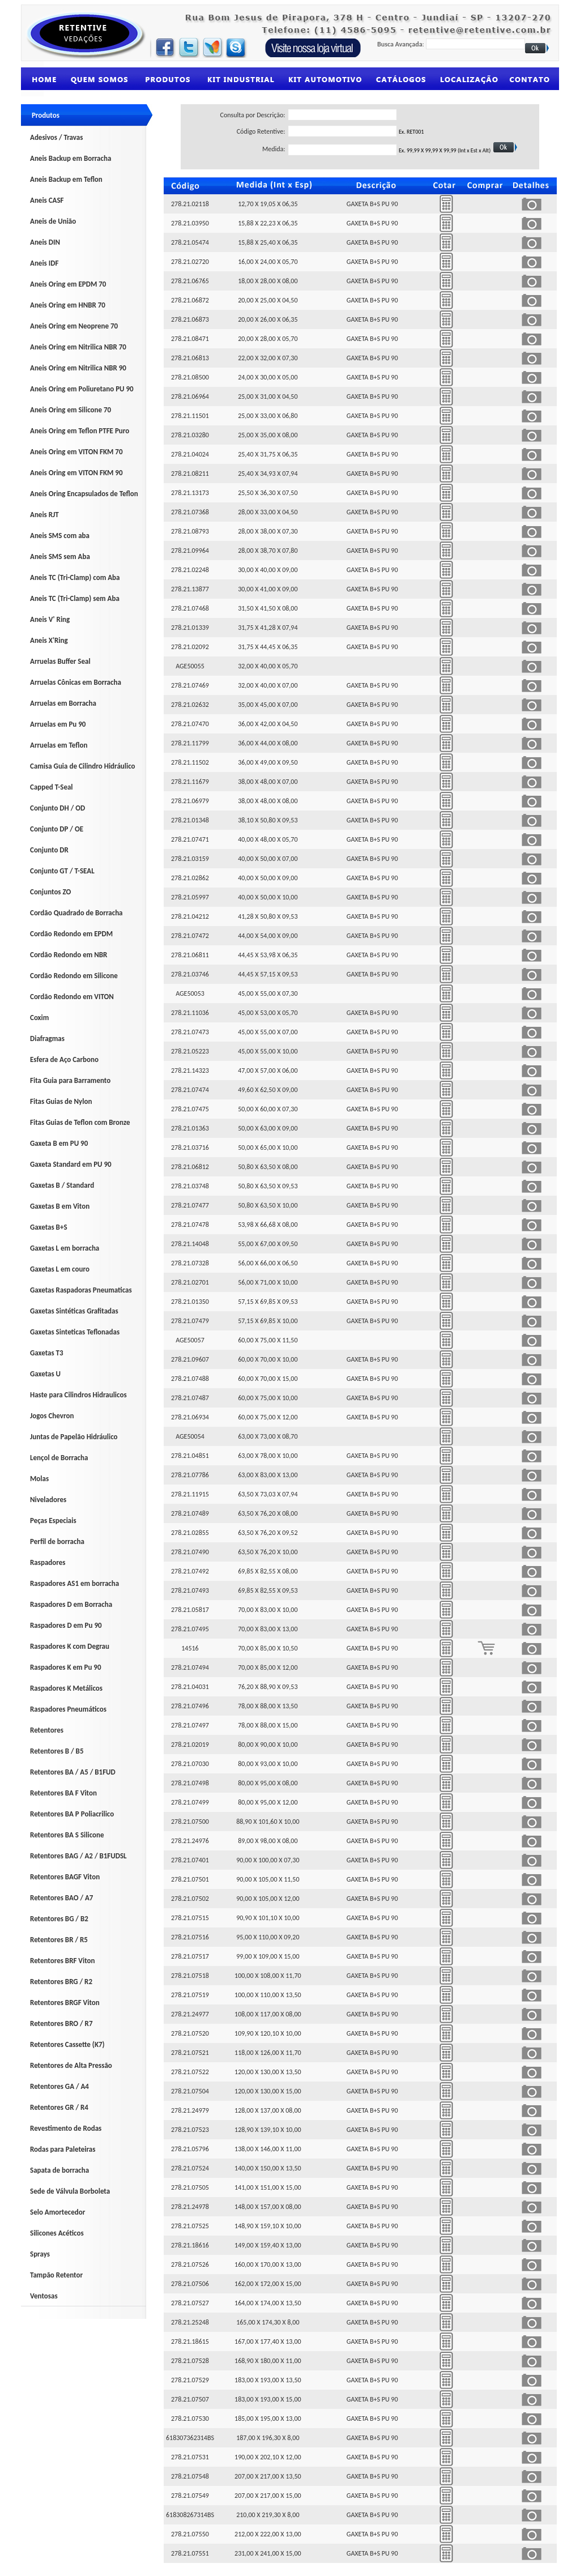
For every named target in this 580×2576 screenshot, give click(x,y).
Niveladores (48, 1499)
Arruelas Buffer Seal (60, 661)
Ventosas (44, 2296)
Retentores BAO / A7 (61, 1897)
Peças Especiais (53, 1520)
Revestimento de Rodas (65, 2128)
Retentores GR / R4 (59, 2107)
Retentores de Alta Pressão (71, 2065)
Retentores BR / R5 (59, 1939)
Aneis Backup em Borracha (70, 158)
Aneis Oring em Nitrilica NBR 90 (78, 368)
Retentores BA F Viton (63, 1793)
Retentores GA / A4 (59, 2086)
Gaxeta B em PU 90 (59, 1143)
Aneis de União (53, 221)
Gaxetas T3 (46, 1353)
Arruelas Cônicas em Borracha (75, 682)
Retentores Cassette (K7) (67, 2044)
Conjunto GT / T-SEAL (62, 871)
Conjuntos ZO (50, 892)
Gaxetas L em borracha (64, 1248)
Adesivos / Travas (56, 137)
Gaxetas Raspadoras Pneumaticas (81, 1290)
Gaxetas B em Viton (59, 1206)
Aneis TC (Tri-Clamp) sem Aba (75, 598)
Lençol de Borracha (59, 1457)
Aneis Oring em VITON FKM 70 (76, 451)
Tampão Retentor (56, 2275)
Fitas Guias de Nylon (61, 1101)
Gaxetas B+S (48, 1227)
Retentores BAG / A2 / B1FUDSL (78, 1856)
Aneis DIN (45, 242)
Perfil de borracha (57, 1541)
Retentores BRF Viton (62, 1960)
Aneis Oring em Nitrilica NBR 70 (78, 347)
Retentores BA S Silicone (67, 1835)
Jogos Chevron (52, 1415)
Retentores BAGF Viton (65, 1877)
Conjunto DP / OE (56, 829)
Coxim (39, 1017)
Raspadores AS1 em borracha (74, 1583)
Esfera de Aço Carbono (64, 1059)
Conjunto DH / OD (57, 808)
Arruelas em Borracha (63, 703)
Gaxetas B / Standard (62, 1185)
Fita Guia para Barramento (70, 1080)
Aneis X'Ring (49, 640)
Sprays (40, 2254)
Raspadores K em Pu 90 (65, 1667)
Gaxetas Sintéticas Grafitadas (74, 1311)
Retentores (46, 1730)
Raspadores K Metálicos (66, 1688)
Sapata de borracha (59, 2170)
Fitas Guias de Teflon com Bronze (80, 1122)
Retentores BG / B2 (59, 1918)
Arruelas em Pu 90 (58, 724)
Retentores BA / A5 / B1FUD (73, 1772)
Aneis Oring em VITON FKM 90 (76, 472)
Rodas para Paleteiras (62, 2149)
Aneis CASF (47, 200)
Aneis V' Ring (50, 619)
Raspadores (48, 1562)
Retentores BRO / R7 (61, 2023)
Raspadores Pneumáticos (68, 1709)
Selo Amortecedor (57, 2212)
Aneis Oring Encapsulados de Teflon (84, 493)
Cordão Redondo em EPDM (71, 933)
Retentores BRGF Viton (65, 2002)
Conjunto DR (49, 850)
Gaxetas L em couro (59, 1269)
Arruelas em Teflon (58, 745)
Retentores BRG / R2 (61, 1981)
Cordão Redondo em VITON (72, 996)
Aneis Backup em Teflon (66, 179)
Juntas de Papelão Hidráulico (74, 1436)
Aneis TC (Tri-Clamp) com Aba (75, 577)
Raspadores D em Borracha (71, 1604)
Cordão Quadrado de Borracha (76, 913)
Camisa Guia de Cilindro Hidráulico (82, 766)
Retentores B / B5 (56, 1751)
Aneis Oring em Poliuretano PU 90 (82, 389)
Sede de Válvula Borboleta (70, 2191)
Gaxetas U (45, 1374)
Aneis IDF (44, 263)
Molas (39, 1478)
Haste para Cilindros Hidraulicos (78, 1395)
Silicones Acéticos (57, 2233)
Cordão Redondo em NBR (68, 954)
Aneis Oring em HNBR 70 (67, 305)
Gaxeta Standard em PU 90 (71, 1164)
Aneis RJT (44, 514)
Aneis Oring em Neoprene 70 (74, 326)
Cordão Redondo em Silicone (74, 975)
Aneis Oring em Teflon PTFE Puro (79, 431)
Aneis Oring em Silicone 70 (70, 410)
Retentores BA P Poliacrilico (72, 1814)
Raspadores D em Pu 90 (66, 1625)
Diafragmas (47, 1038)
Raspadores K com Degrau (69, 1646)
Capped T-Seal (51, 787)
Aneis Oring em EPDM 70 (68, 284)
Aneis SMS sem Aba (60, 556)
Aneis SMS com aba (59, 535)
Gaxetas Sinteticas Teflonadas (75, 1332)
